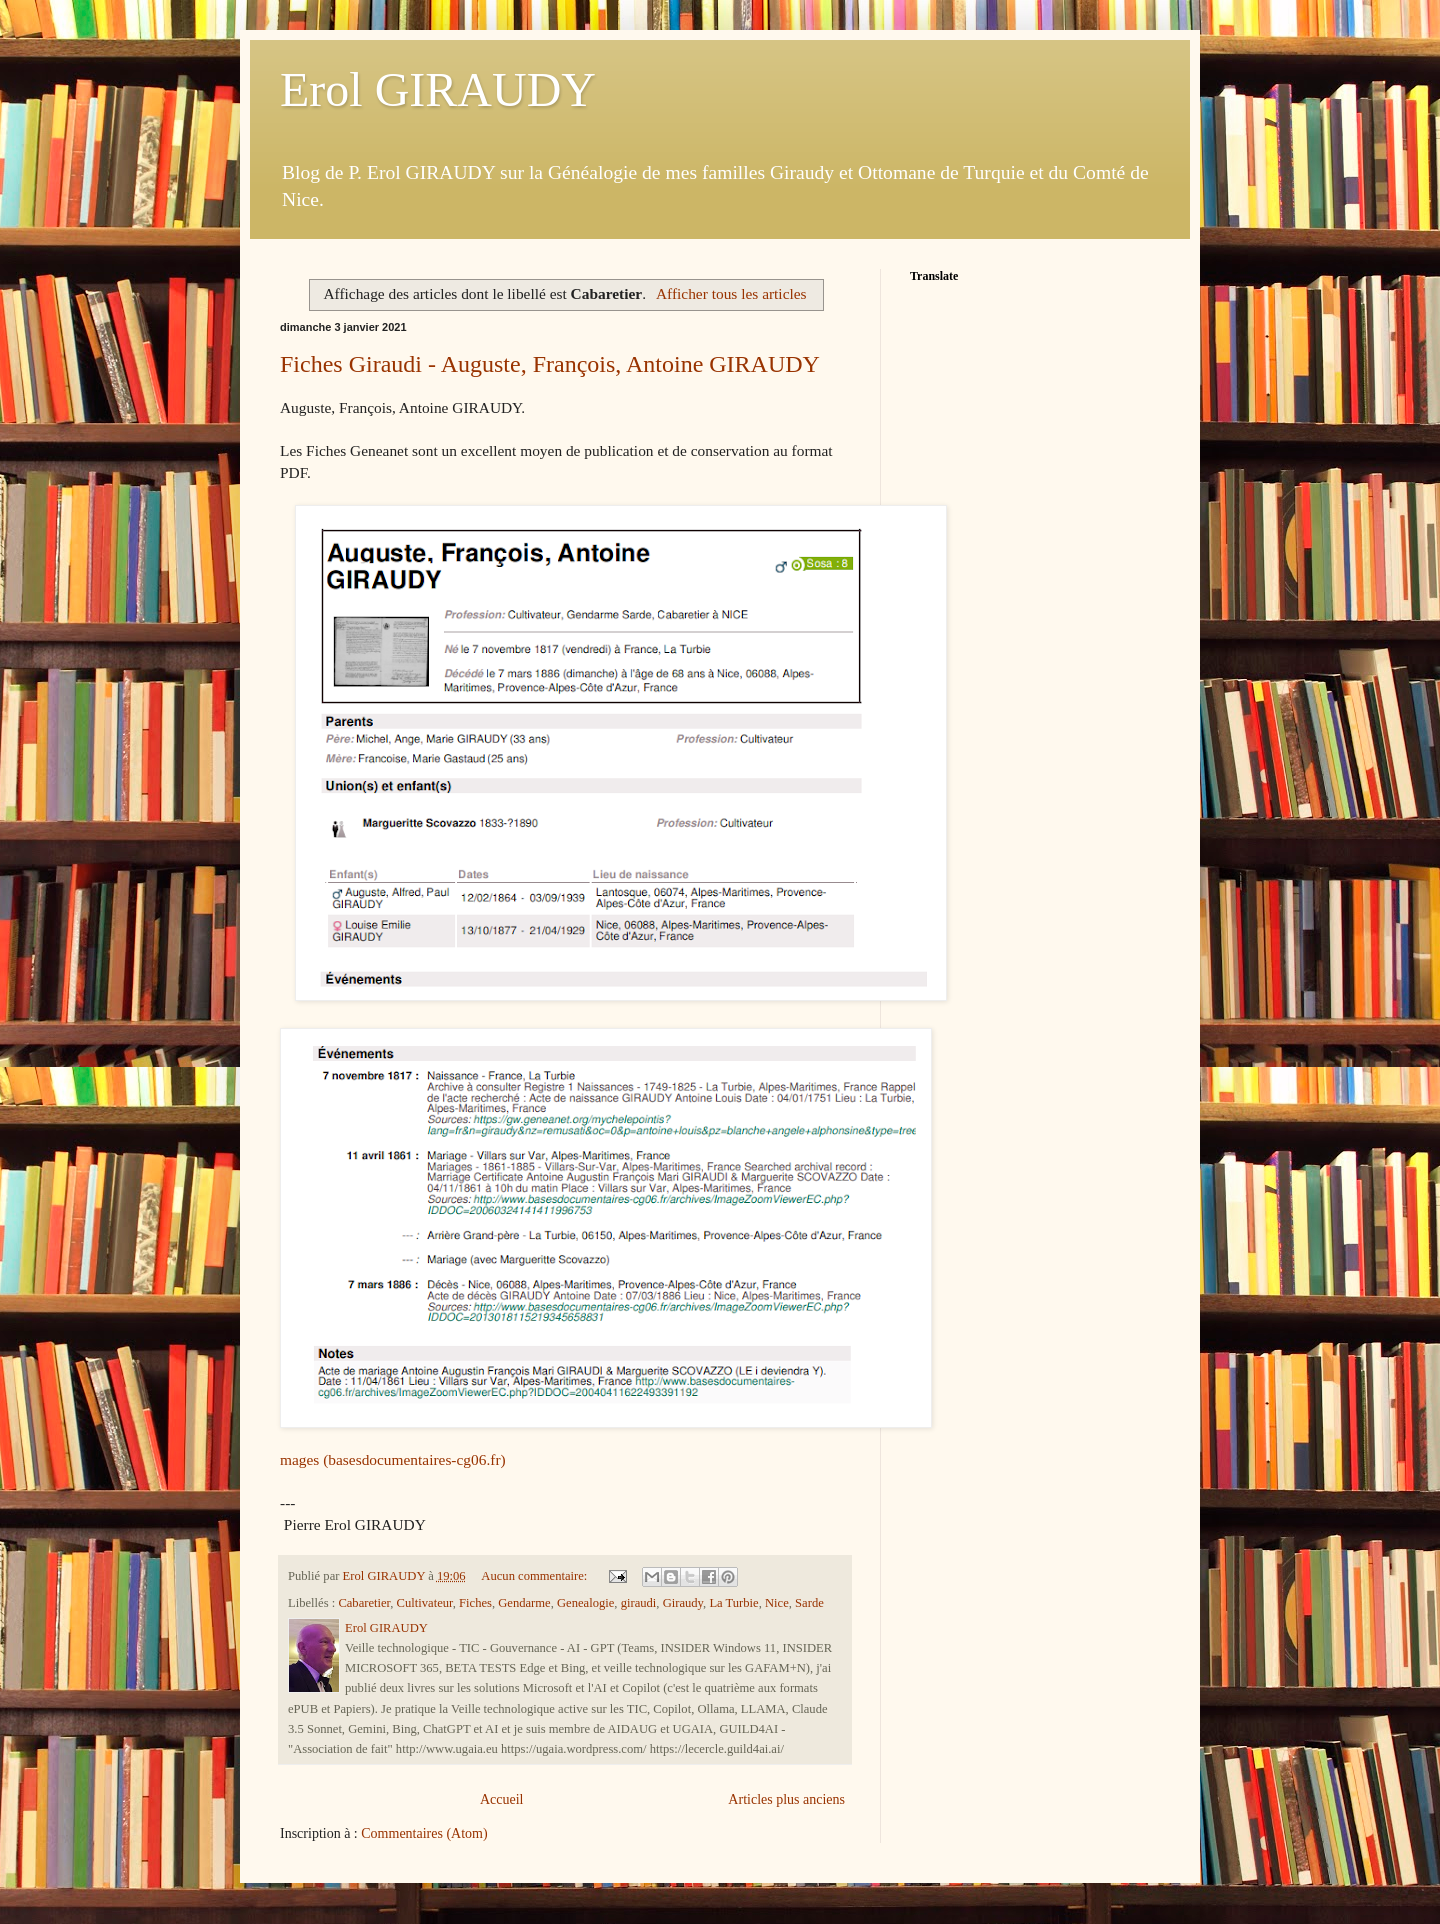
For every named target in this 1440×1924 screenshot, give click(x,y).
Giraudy (683, 1603)
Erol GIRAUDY (438, 89)
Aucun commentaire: (535, 1576)
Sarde (809, 1603)
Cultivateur (425, 1603)
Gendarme (524, 1603)
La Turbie (733, 1603)
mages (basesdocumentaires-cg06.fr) (393, 1459)
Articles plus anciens (786, 1799)
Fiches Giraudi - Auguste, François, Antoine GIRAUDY (550, 364)
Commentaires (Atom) (424, 1833)
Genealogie (585, 1603)
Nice (777, 1603)
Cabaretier (364, 1603)
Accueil (502, 1799)
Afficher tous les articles (731, 293)
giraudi (639, 1603)
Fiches (475, 1603)
